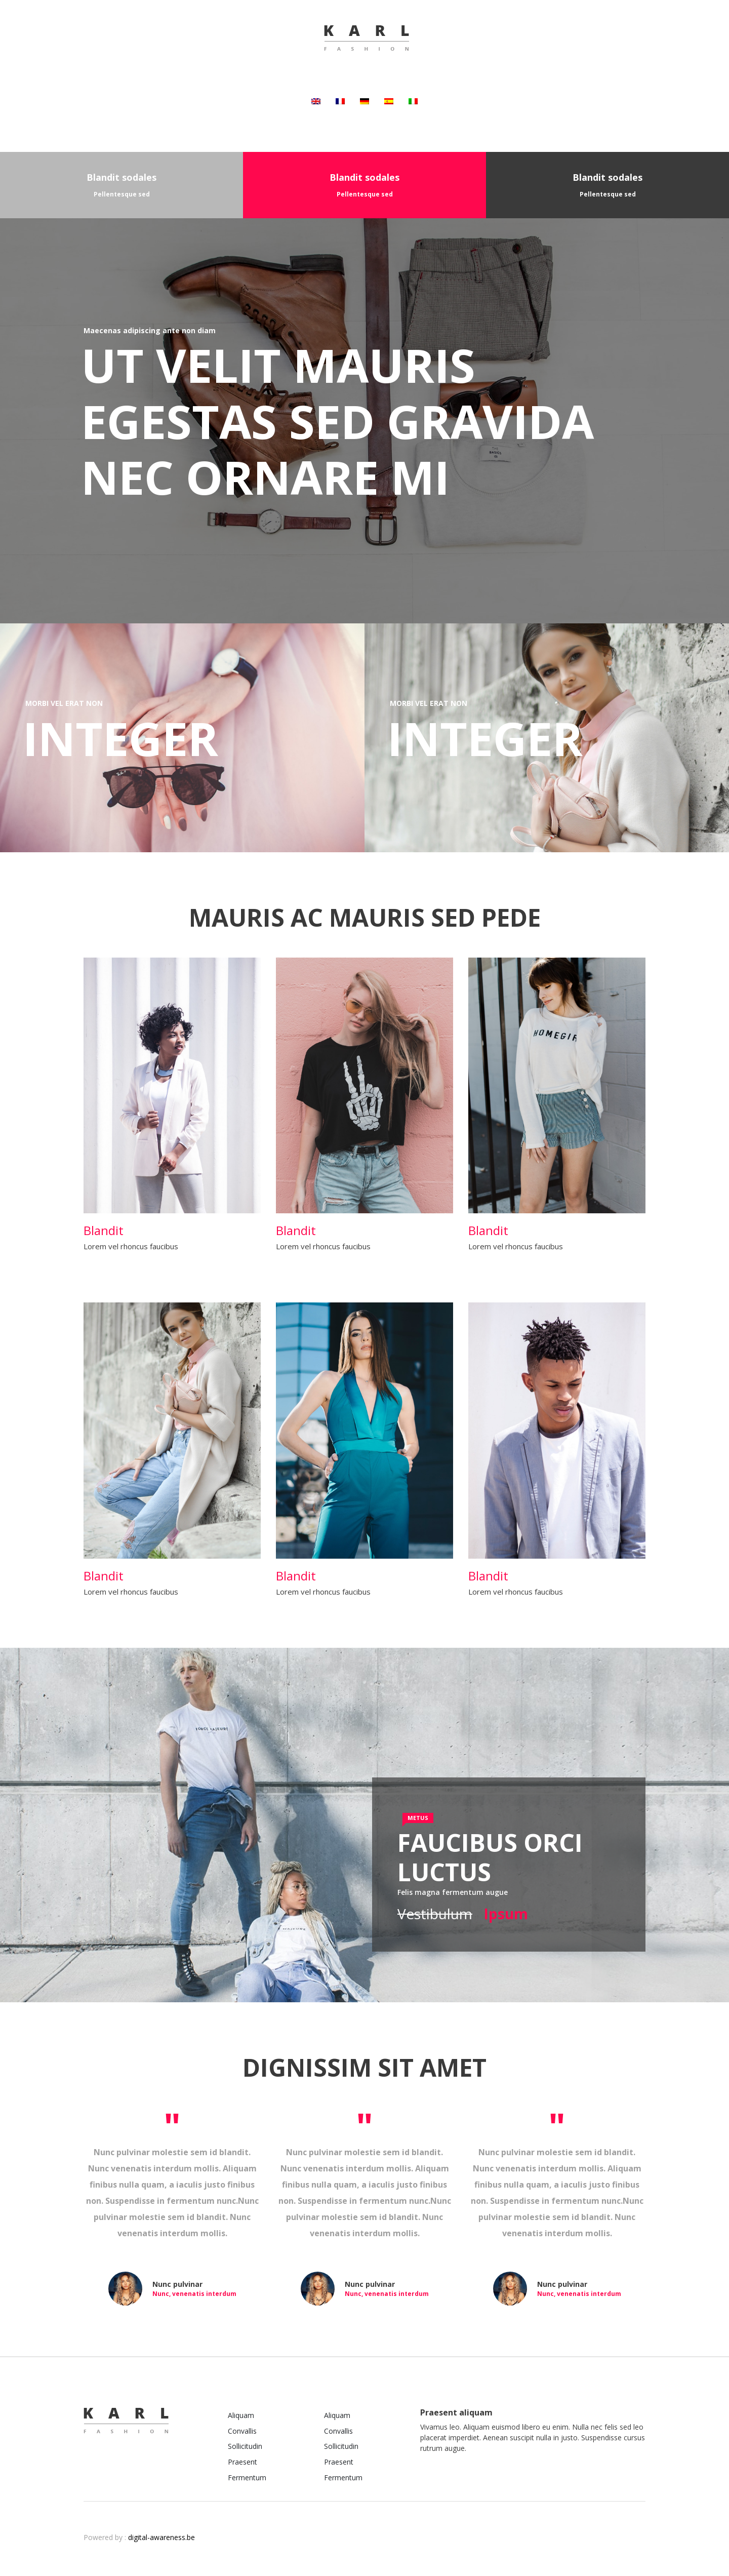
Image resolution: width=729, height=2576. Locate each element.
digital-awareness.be (161, 2537)
